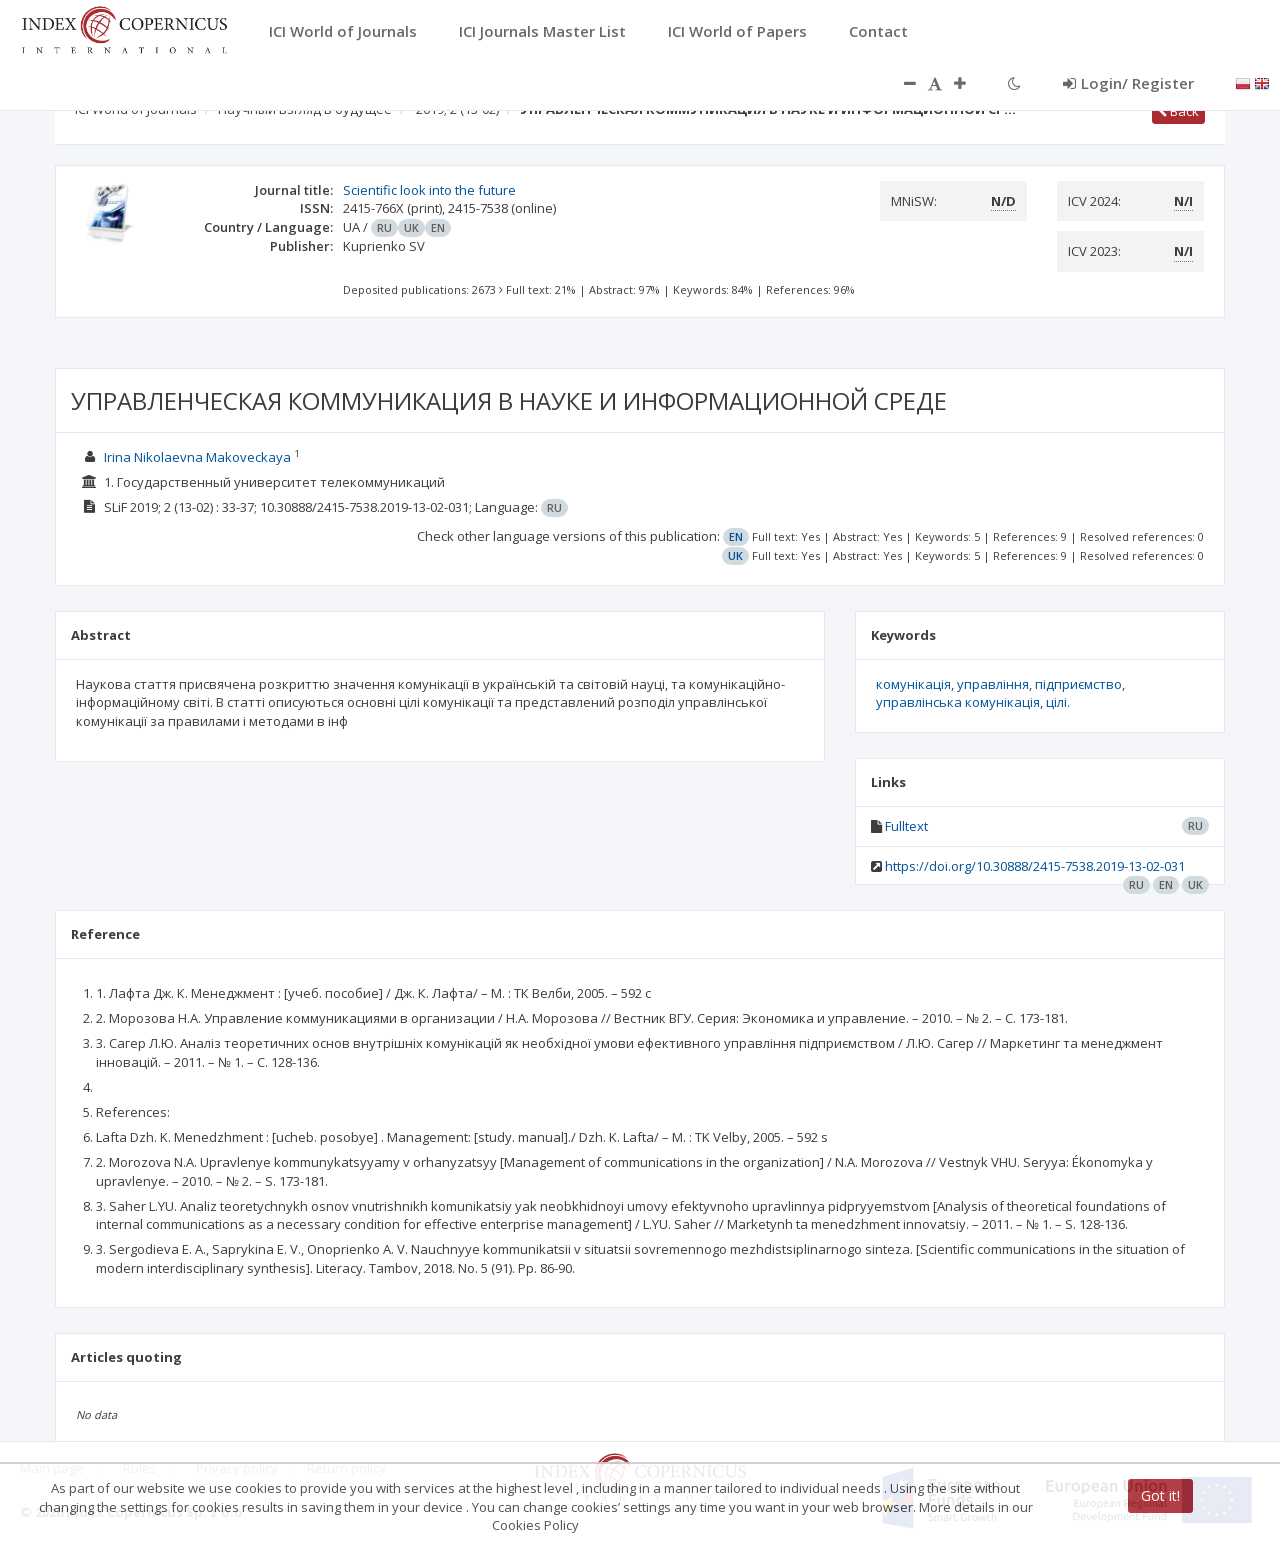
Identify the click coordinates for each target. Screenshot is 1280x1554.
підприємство (1078, 684)
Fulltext (906, 826)
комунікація (913, 684)
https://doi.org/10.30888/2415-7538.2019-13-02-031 (1035, 866)
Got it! (1160, 1495)
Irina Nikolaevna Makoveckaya (197, 457)
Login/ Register (1128, 83)
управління (993, 684)
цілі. (1058, 702)
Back (1178, 111)
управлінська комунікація (958, 702)
